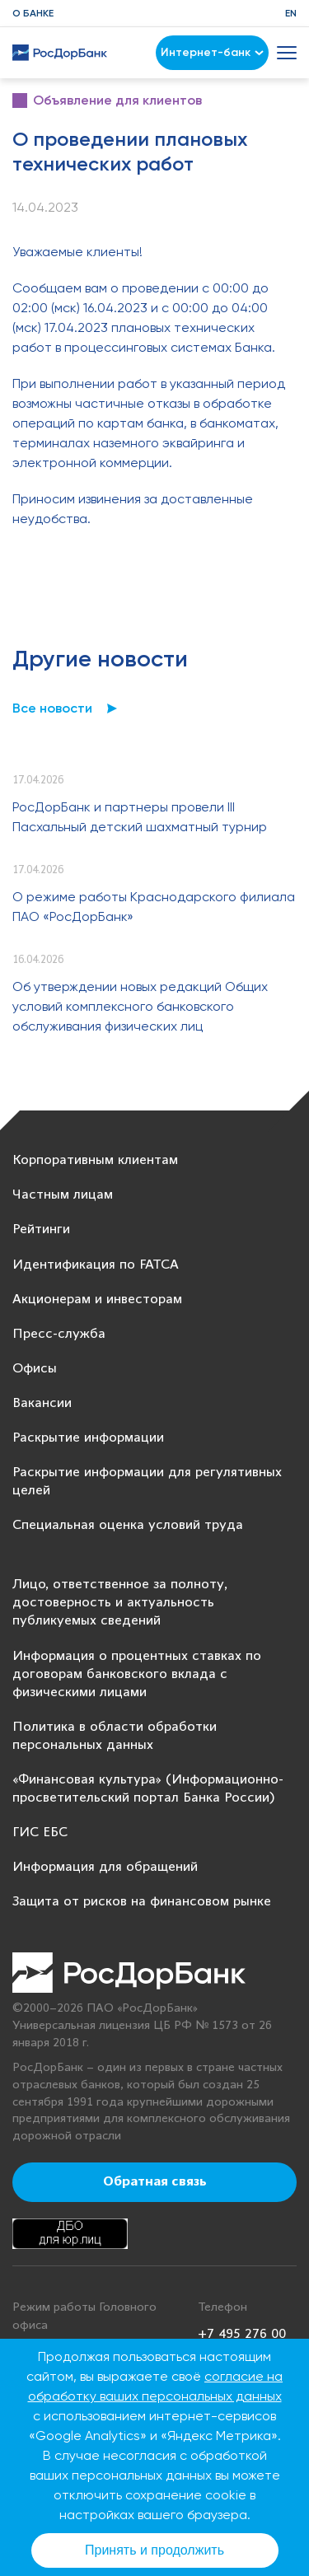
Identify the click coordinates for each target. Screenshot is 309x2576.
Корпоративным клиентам (95, 1160)
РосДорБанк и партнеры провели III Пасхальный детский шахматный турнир (139, 817)
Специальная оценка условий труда (127, 1525)
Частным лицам (62, 1195)
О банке (33, 13)
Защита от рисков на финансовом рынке (141, 1902)
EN (291, 13)
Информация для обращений (105, 1867)
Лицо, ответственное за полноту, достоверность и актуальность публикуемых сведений (119, 1603)
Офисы (34, 1369)
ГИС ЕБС (40, 1833)
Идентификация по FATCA (95, 1265)
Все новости (52, 708)
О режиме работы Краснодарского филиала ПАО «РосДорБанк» (153, 906)
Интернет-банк (212, 52)
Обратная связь (155, 2182)
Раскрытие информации (88, 1438)
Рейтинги (41, 1230)
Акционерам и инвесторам (97, 1300)
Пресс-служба (58, 1334)
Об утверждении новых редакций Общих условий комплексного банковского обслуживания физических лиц (140, 1006)
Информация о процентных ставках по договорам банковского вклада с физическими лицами (136, 1674)
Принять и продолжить (154, 2550)
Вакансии (42, 1403)
